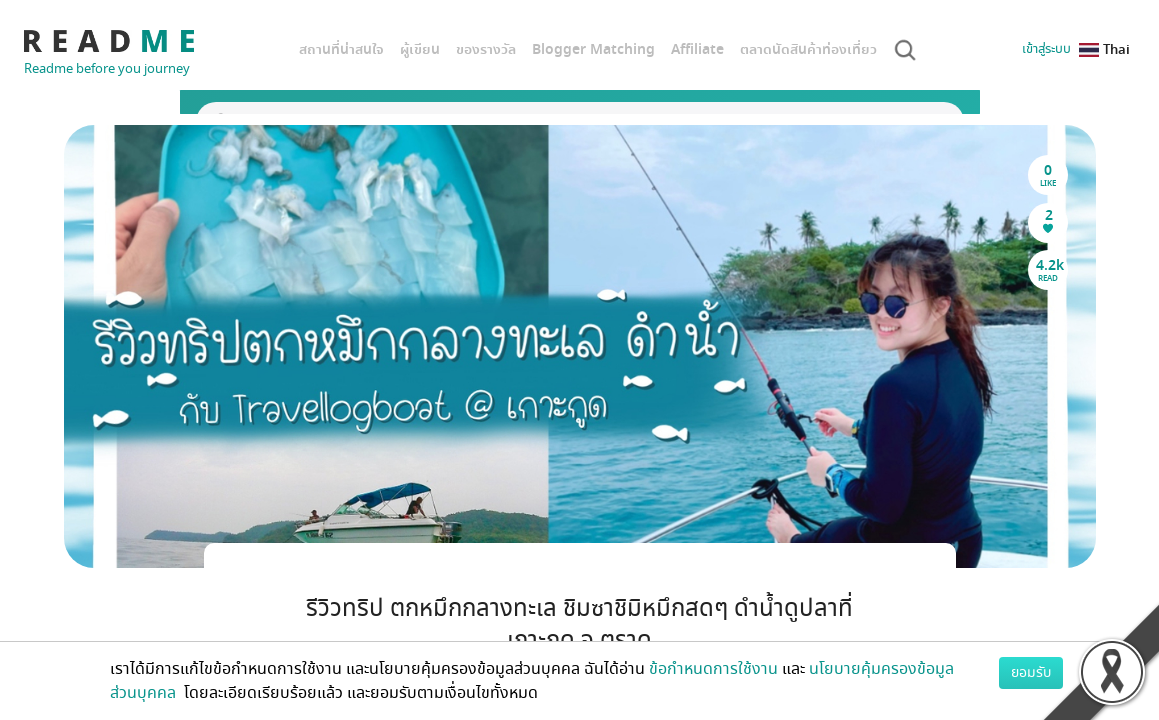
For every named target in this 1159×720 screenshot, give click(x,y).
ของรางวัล (486, 49)
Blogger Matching (593, 49)
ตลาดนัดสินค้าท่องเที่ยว (808, 49)
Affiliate (697, 49)
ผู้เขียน (420, 49)
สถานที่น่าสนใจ (341, 49)
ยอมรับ (1031, 672)
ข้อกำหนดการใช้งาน (713, 669)
